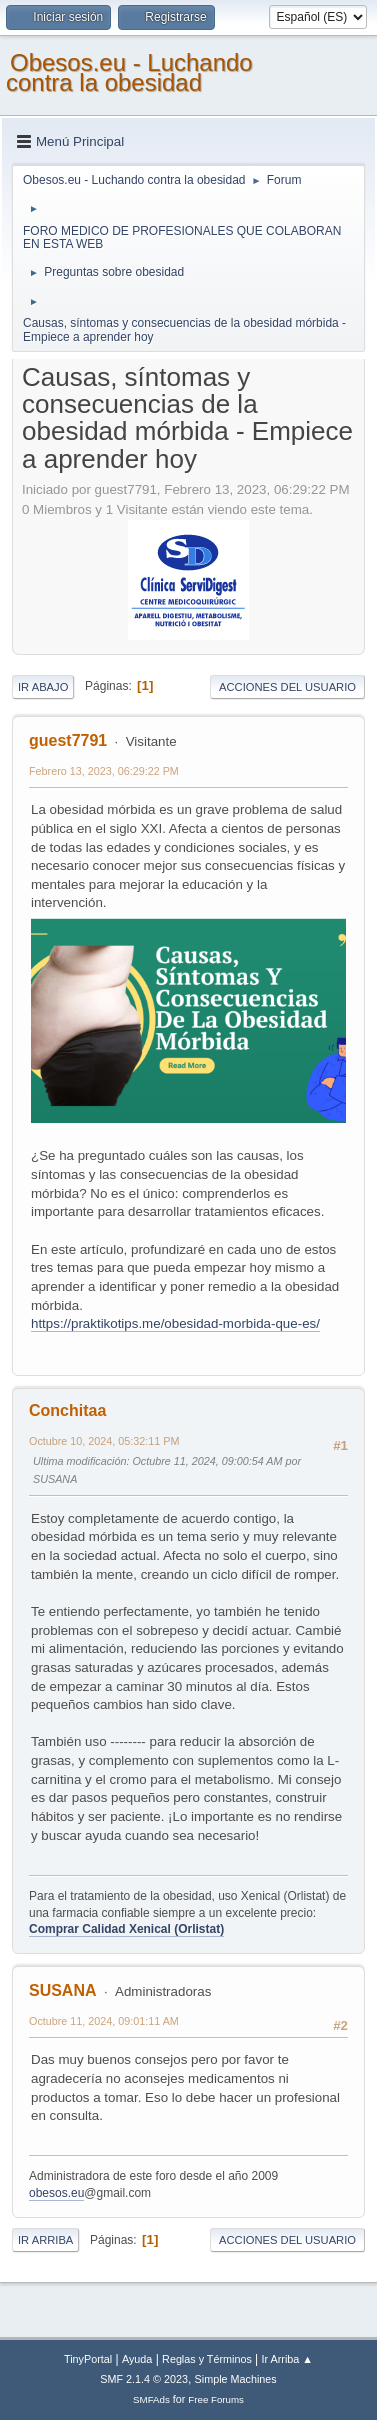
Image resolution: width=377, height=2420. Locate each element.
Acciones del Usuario (287, 687)
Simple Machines (236, 2379)
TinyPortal (88, 2359)
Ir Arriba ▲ (287, 2359)
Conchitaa (67, 1410)
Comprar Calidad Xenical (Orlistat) (126, 1929)
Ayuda (137, 2359)
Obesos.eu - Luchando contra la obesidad (129, 72)
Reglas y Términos (207, 2359)
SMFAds (151, 2399)
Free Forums (216, 2399)
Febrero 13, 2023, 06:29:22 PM (104, 771)
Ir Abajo (43, 687)
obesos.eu (56, 2193)
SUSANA (63, 1990)
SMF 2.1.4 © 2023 (144, 2379)
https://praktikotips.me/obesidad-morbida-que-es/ (175, 1323)
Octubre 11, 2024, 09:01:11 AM (104, 2021)
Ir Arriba (45, 2240)
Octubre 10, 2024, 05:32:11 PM (104, 1441)
